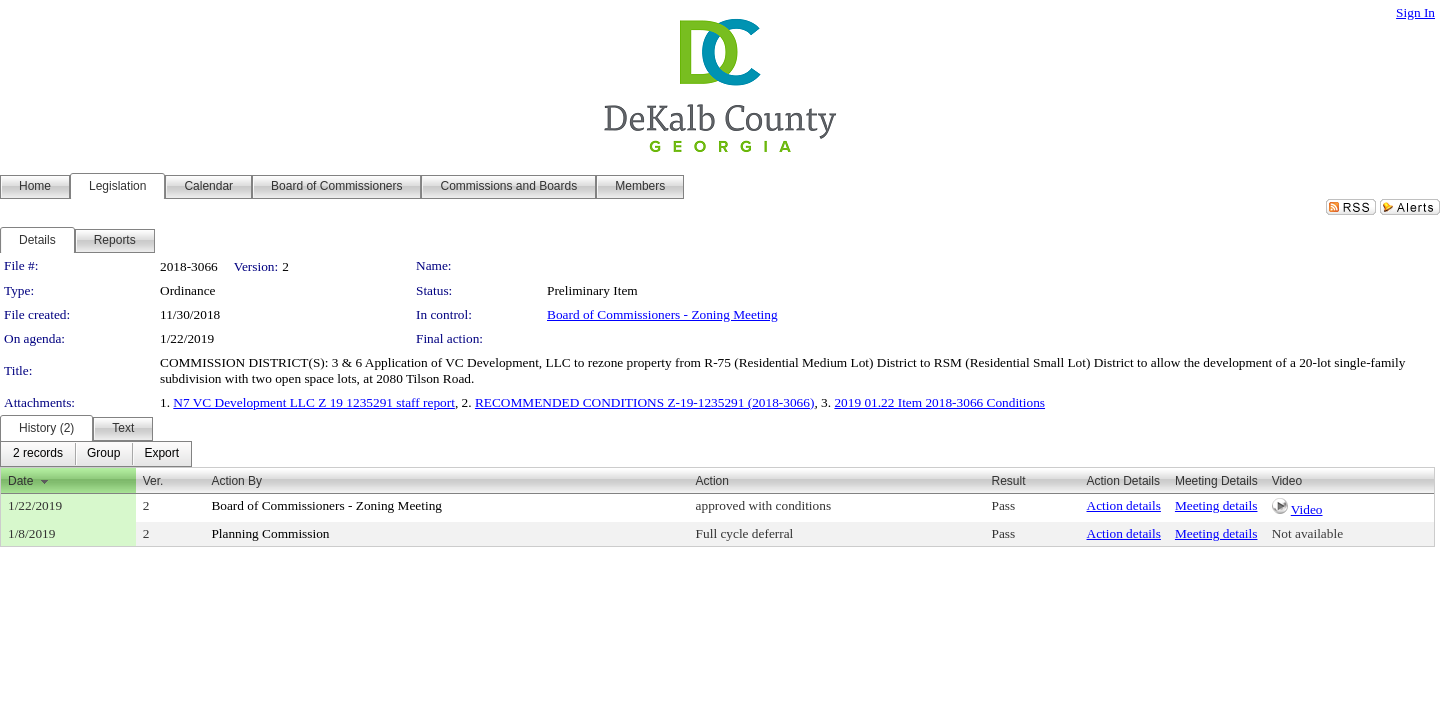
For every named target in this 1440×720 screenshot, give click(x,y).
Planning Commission (270, 533)
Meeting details (1216, 505)
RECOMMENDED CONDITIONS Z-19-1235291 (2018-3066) (644, 402)
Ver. (153, 481)
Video (1307, 509)
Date (20, 481)
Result (1008, 481)
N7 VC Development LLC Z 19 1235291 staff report (314, 402)
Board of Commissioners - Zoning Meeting (662, 314)
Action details (1124, 505)
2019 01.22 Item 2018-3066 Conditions (939, 402)
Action (712, 481)
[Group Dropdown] (103, 454)
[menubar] (96, 454)
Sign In (1415, 12)
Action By (236, 481)
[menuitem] (38, 454)
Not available (1307, 533)
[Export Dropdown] (161, 454)
